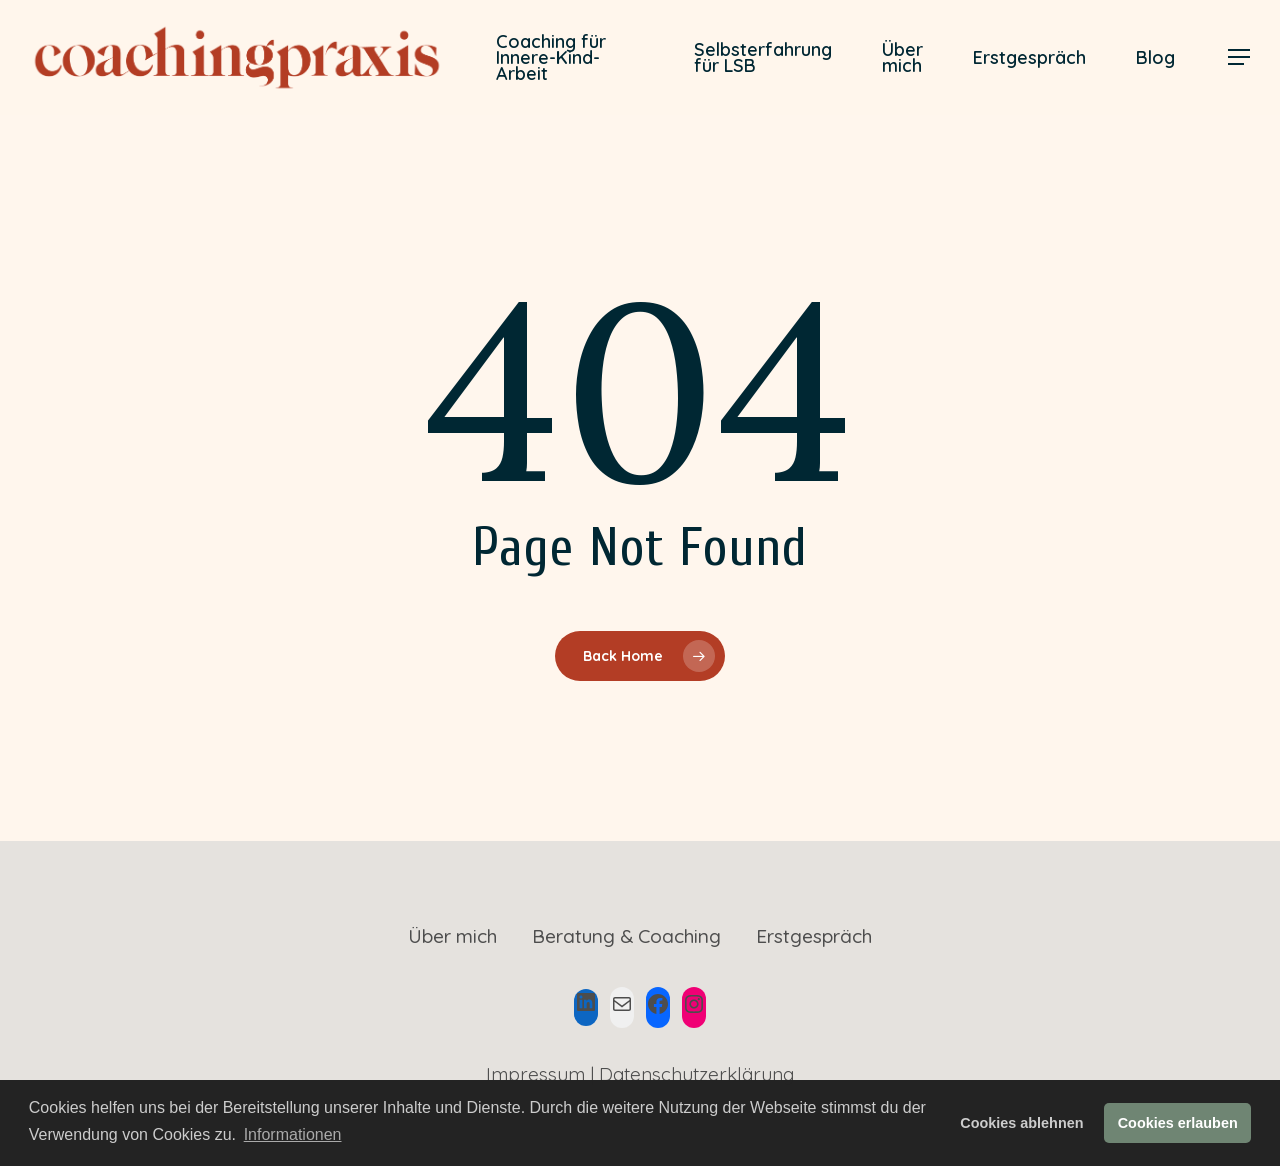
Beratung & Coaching (626, 936)
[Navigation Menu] (1240, 57)
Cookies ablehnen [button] (1021, 1123)
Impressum (535, 1074)
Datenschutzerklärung (696, 1074)
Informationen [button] (293, 1134)
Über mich (452, 936)
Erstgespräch (814, 936)
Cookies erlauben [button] (1178, 1123)
